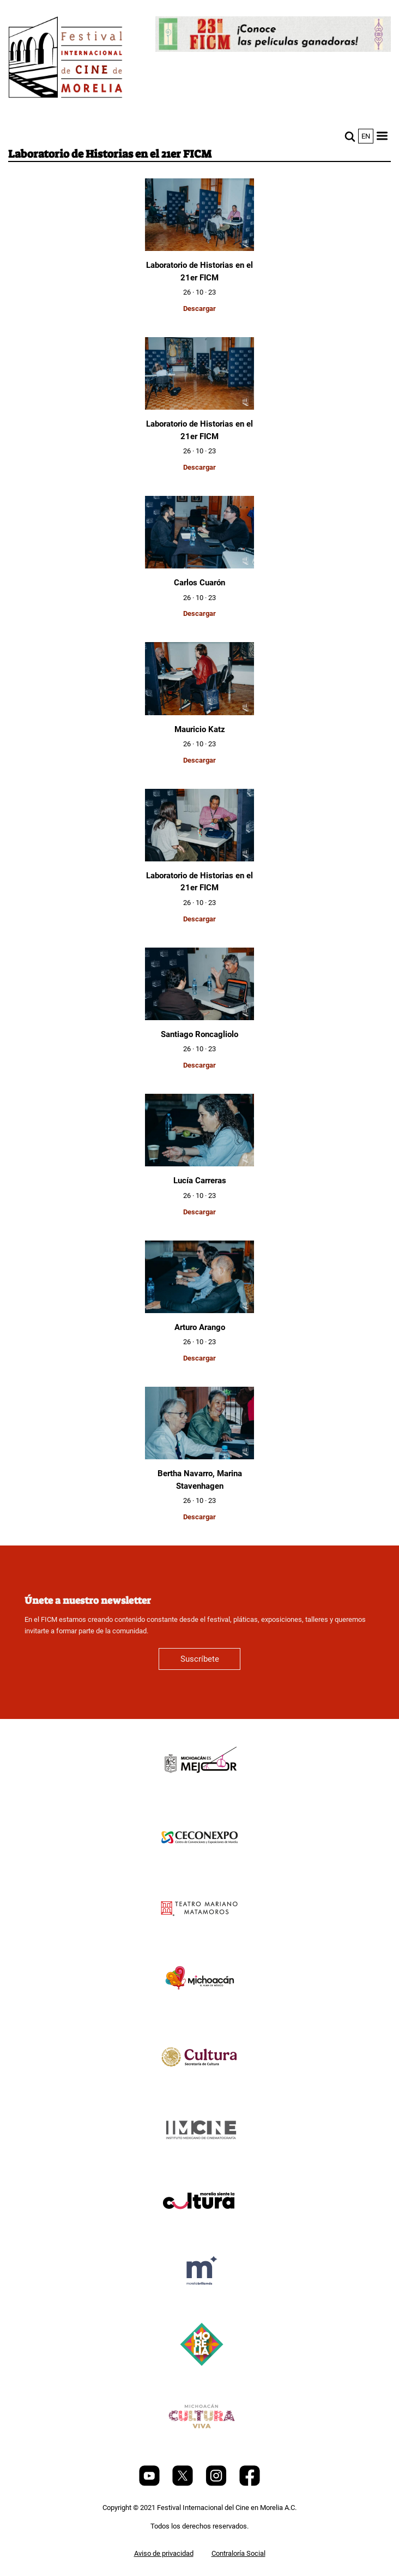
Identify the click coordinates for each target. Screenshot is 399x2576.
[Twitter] (183, 2483)
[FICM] (65, 59)
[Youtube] (150, 2483)
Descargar (199, 308)
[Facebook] (249, 2483)
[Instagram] (216, 2483)
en (365, 136)
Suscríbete (199, 1659)
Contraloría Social (238, 2553)
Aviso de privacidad (164, 2553)
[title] (199, 1790)
